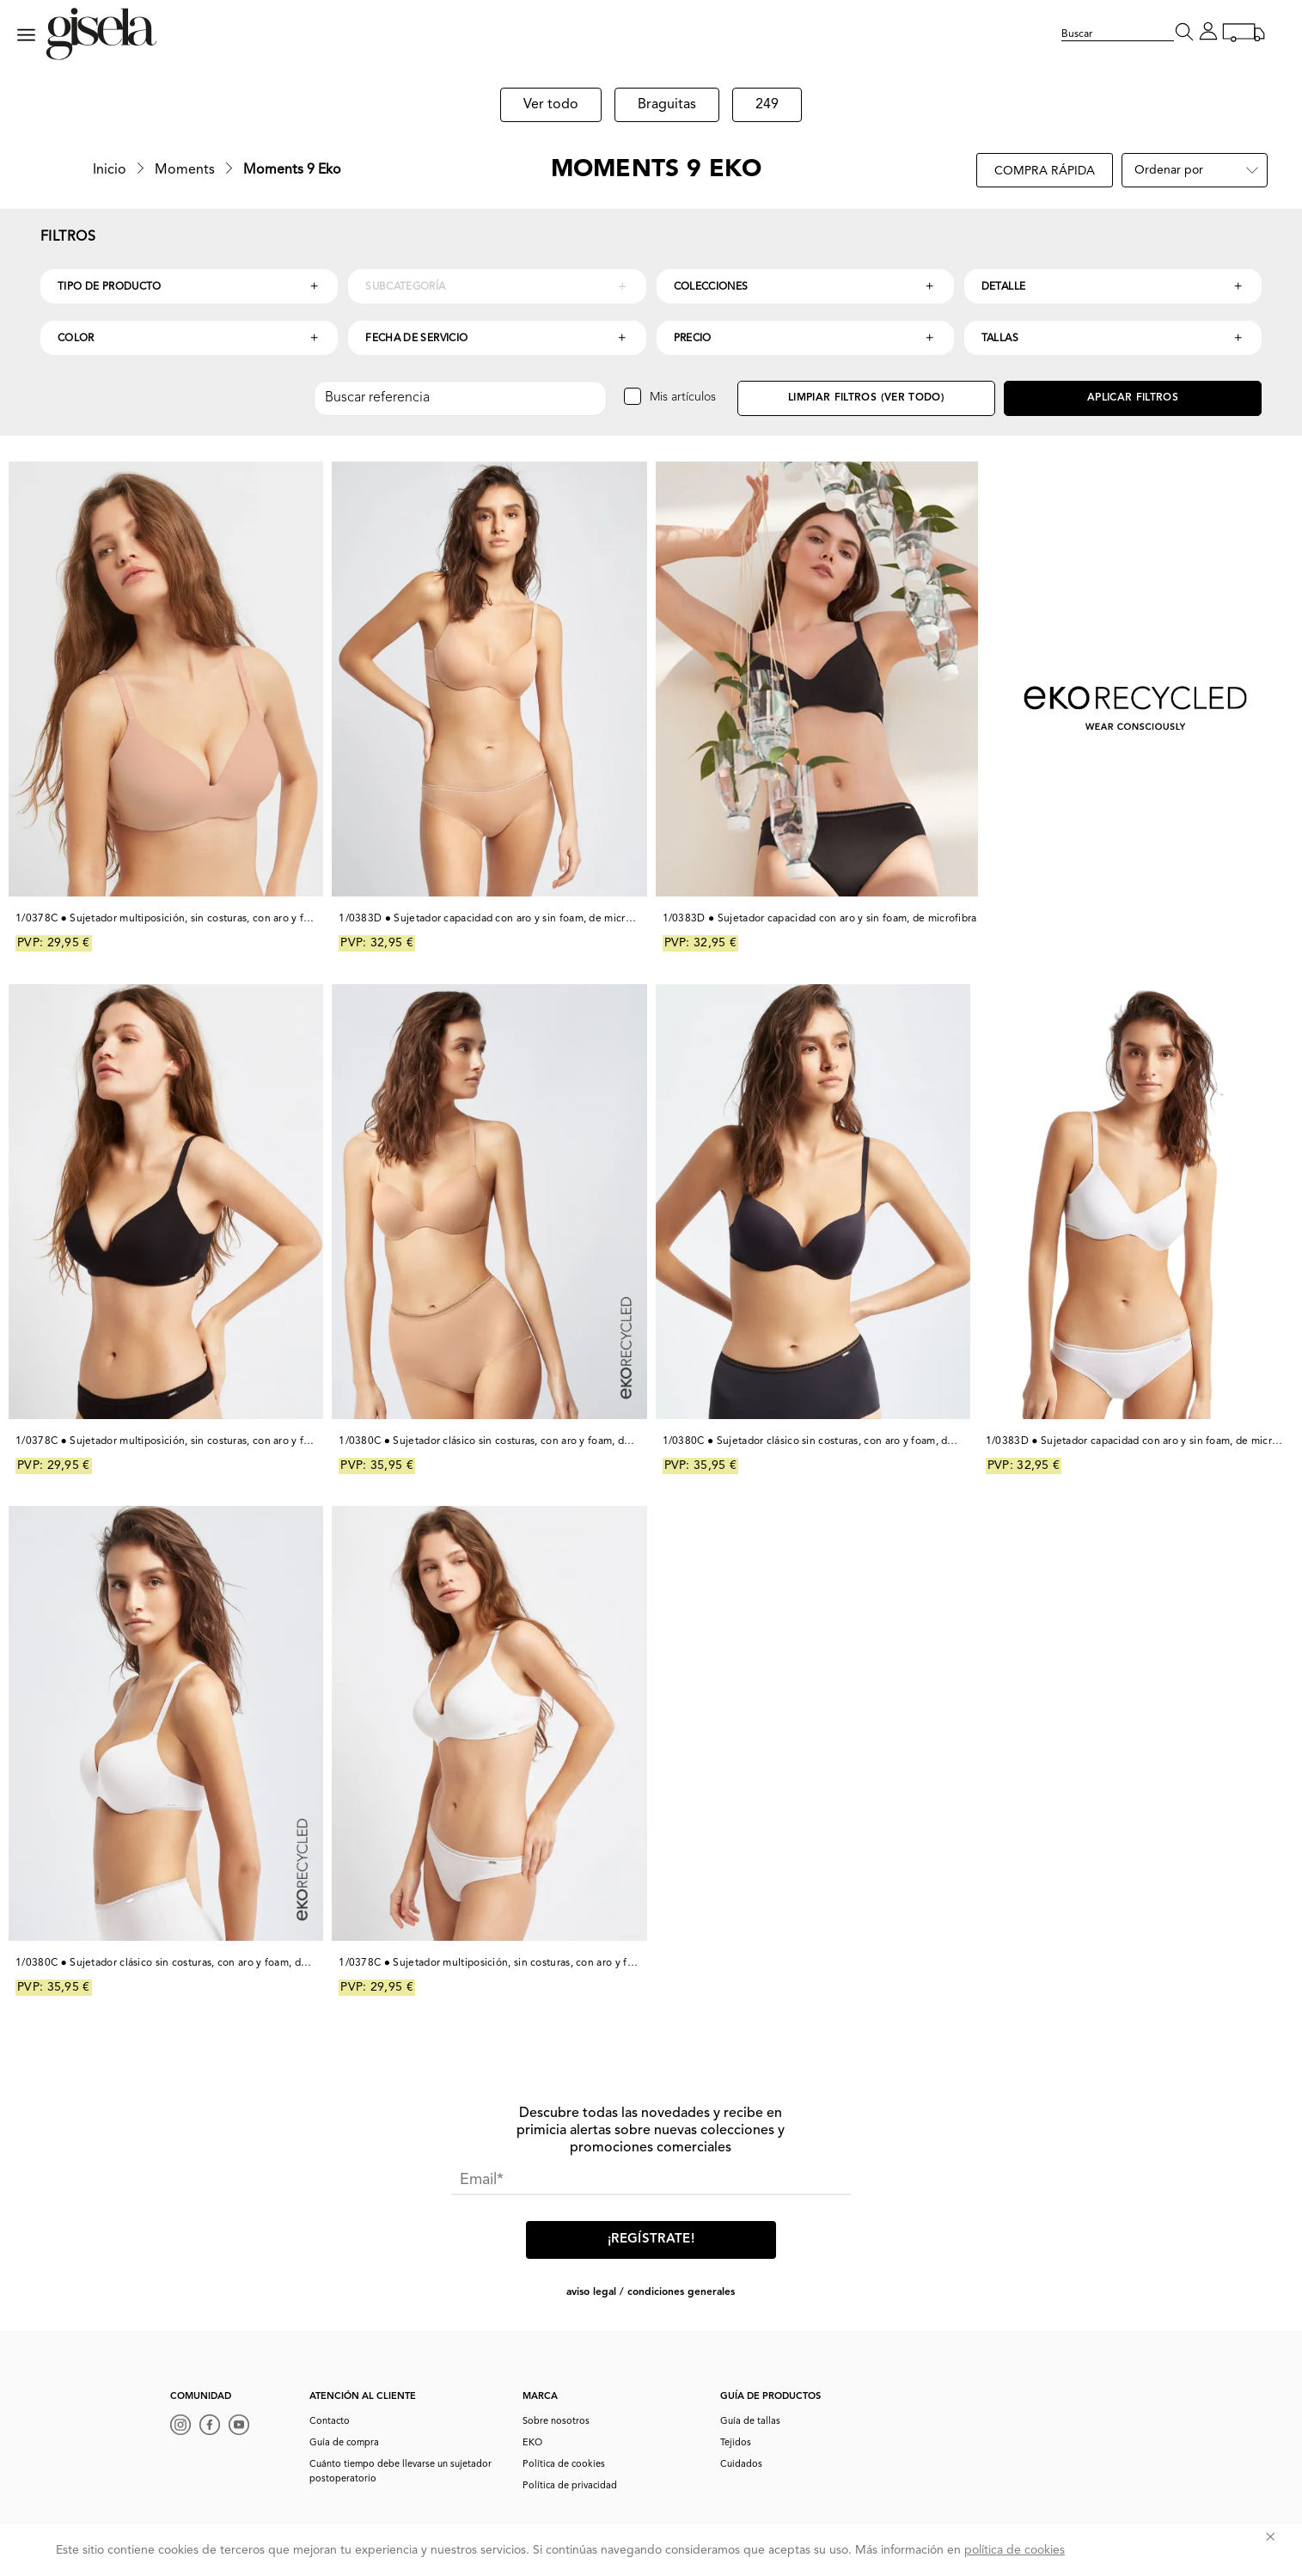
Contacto (329, 2421)
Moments (185, 170)
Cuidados (741, 2464)
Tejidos (735, 2443)
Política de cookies (564, 2464)
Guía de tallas (750, 2421)
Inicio (109, 170)
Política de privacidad (570, 2486)
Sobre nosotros (556, 2421)
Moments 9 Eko (292, 170)
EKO (532, 2443)
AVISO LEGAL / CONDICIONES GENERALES (650, 2292)
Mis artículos (683, 397)
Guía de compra (344, 2443)
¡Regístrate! (651, 2239)
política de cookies (1014, 2550)
